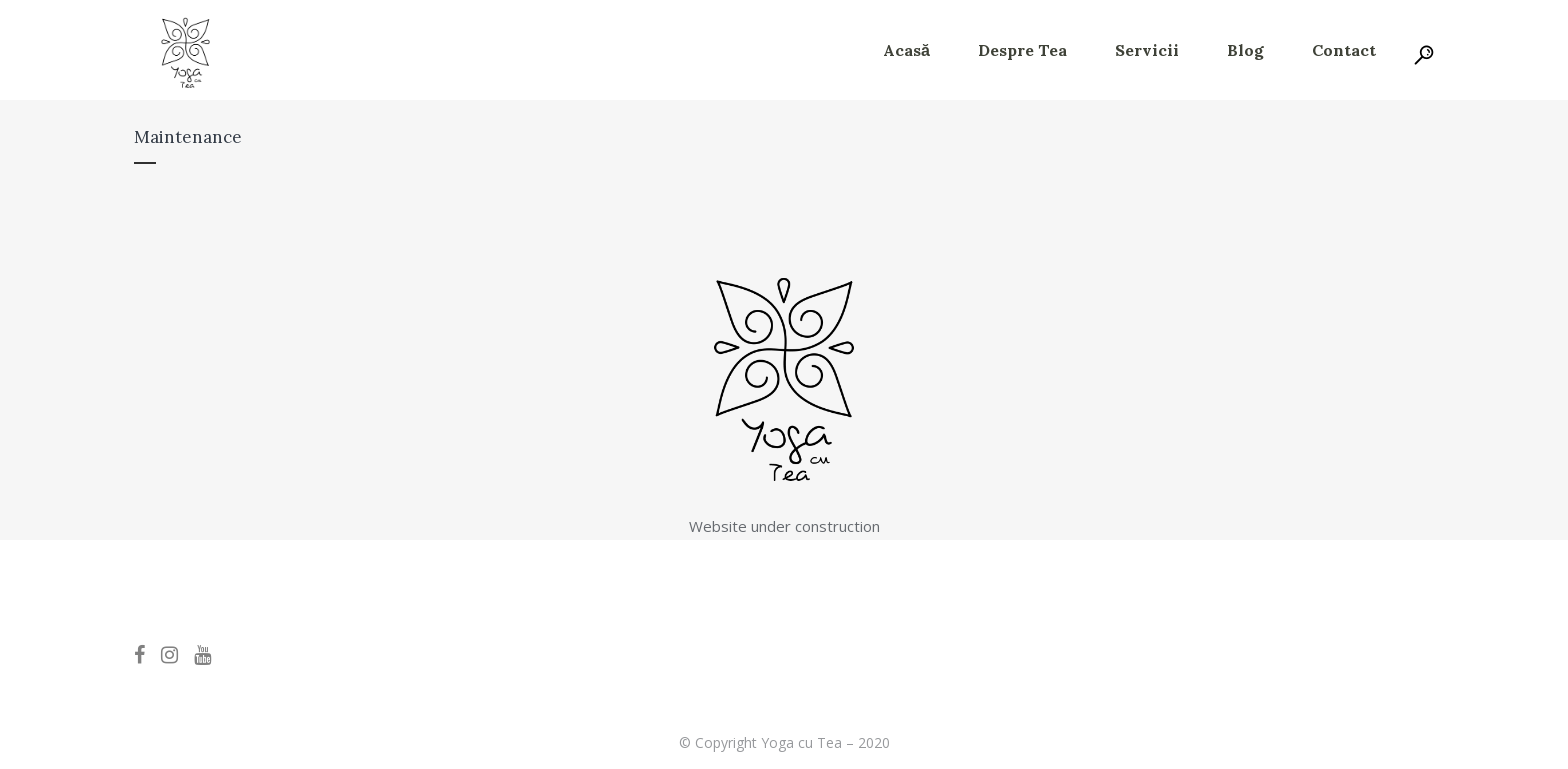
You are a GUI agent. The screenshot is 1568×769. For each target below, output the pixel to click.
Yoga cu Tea (801, 742)
